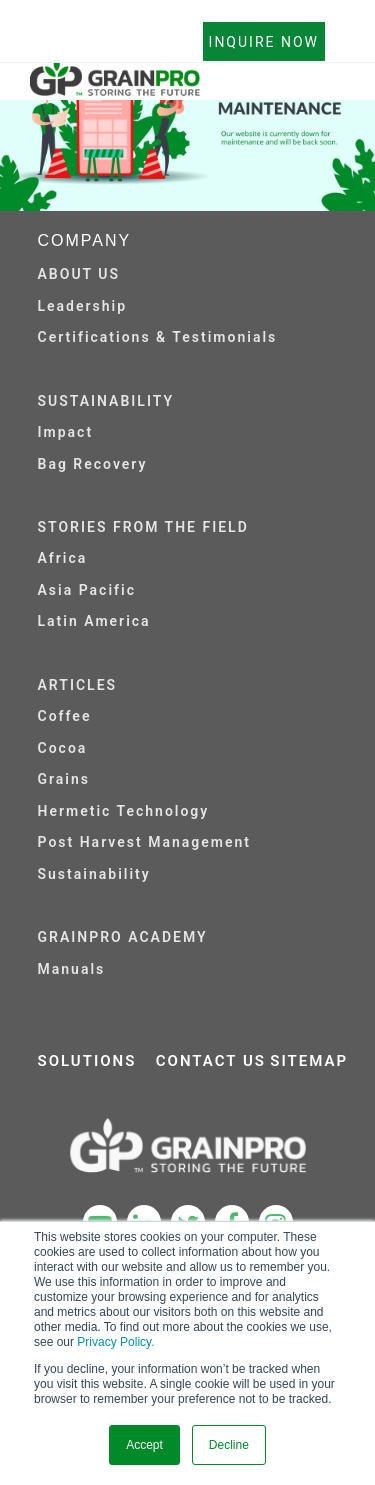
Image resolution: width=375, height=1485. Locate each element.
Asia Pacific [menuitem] (87, 590)
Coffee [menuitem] (65, 716)
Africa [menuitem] (63, 558)
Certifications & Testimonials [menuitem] (158, 337)
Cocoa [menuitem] (63, 748)
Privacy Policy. (115, 1342)
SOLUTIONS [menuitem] (87, 1061)
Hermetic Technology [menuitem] (124, 811)
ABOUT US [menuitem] (79, 274)
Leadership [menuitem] (83, 306)
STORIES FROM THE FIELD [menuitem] (143, 527)
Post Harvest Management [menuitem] (144, 842)
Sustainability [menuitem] (94, 874)
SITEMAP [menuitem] (309, 1061)
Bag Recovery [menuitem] (93, 464)
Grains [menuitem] (64, 779)
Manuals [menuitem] (72, 969)
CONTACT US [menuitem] (211, 1061)
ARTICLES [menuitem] (78, 685)
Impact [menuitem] (66, 432)
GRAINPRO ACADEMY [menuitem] (123, 937)
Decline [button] (229, 1445)
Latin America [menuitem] (94, 621)
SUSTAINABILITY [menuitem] (106, 401)
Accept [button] (144, 1445)
